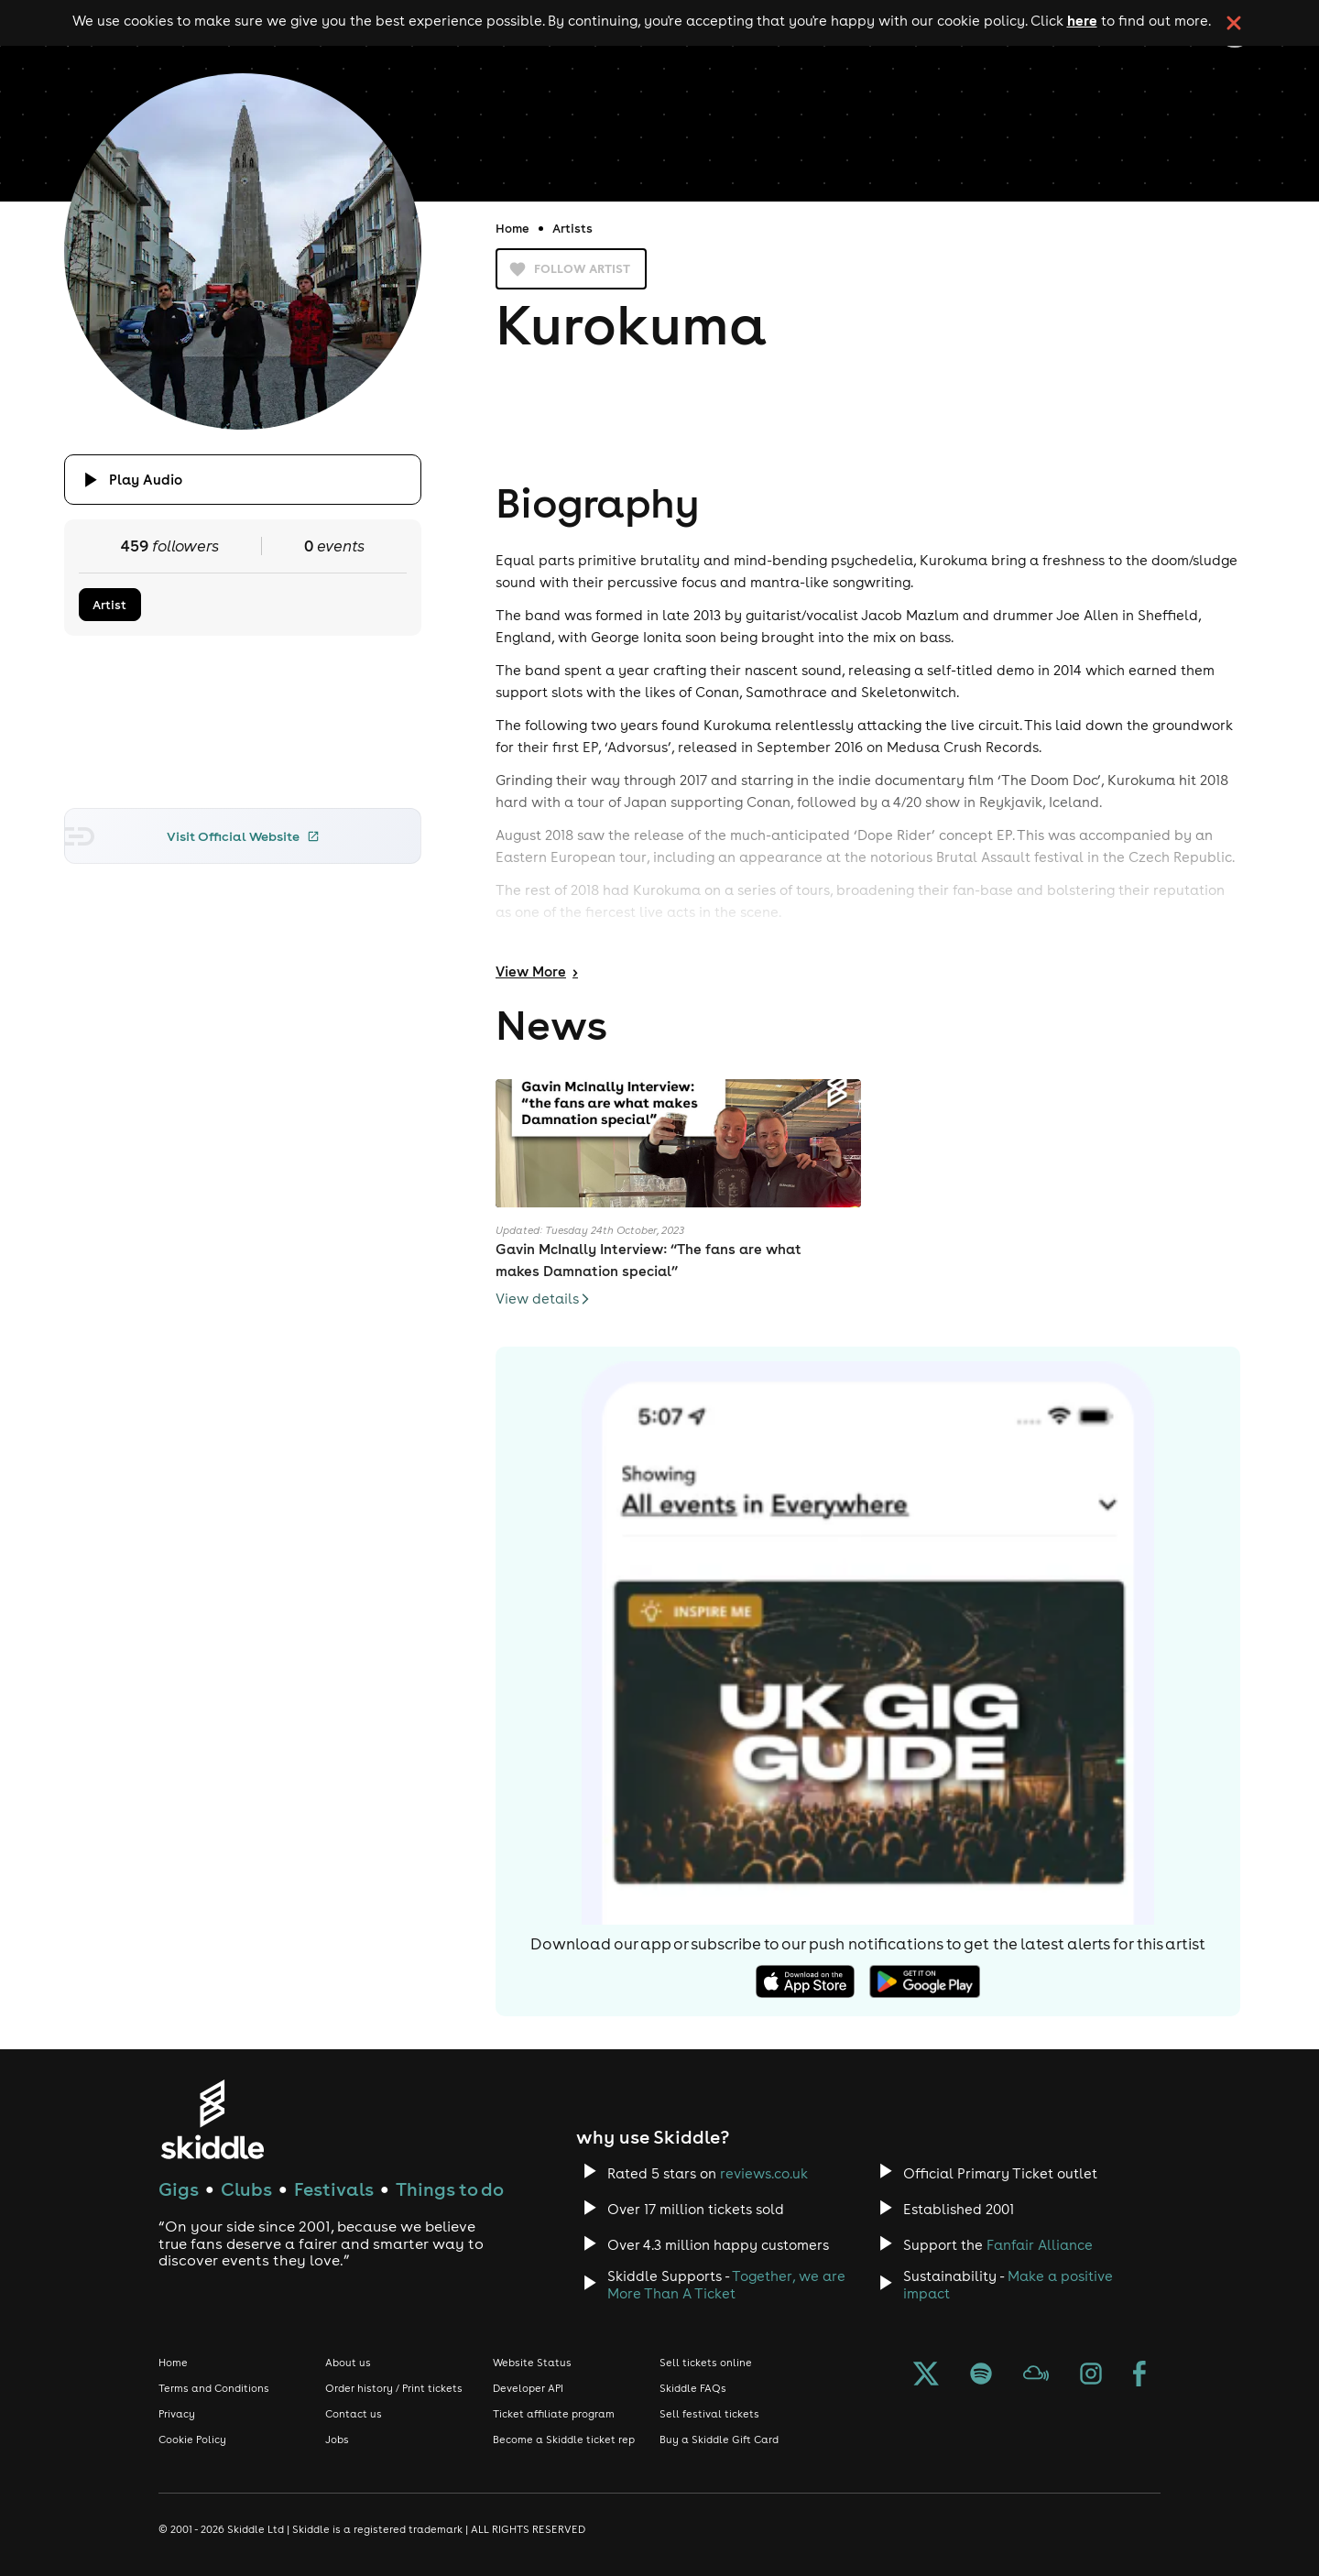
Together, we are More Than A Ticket (726, 2284)
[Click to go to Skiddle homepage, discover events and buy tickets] (212, 2119)
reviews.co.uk (764, 2173)
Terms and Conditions (213, 2388)
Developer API (528, 2388)
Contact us (353, 2413)
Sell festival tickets (709, 2413)
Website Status (532, 2362)
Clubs (246, 2189)
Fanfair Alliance (1040, 2245)
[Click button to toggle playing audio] (243, 479)
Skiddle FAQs (693, 2388)
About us (348, 2362)
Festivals (334, 2189)
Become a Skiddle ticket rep (564, 2439)
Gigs (178, 2189)
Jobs (337, 2439)
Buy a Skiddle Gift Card (719, 2439)
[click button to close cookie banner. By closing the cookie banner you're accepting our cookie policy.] (1234, 23)
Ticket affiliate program (554, 2413)
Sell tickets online (706, 2362)
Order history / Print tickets (394, 2388)
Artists (572, 228)
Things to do (450, 2189)
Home (512, 228)
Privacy (176, 2413)
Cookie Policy (192, 2439)
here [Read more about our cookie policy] (1082, 20)
